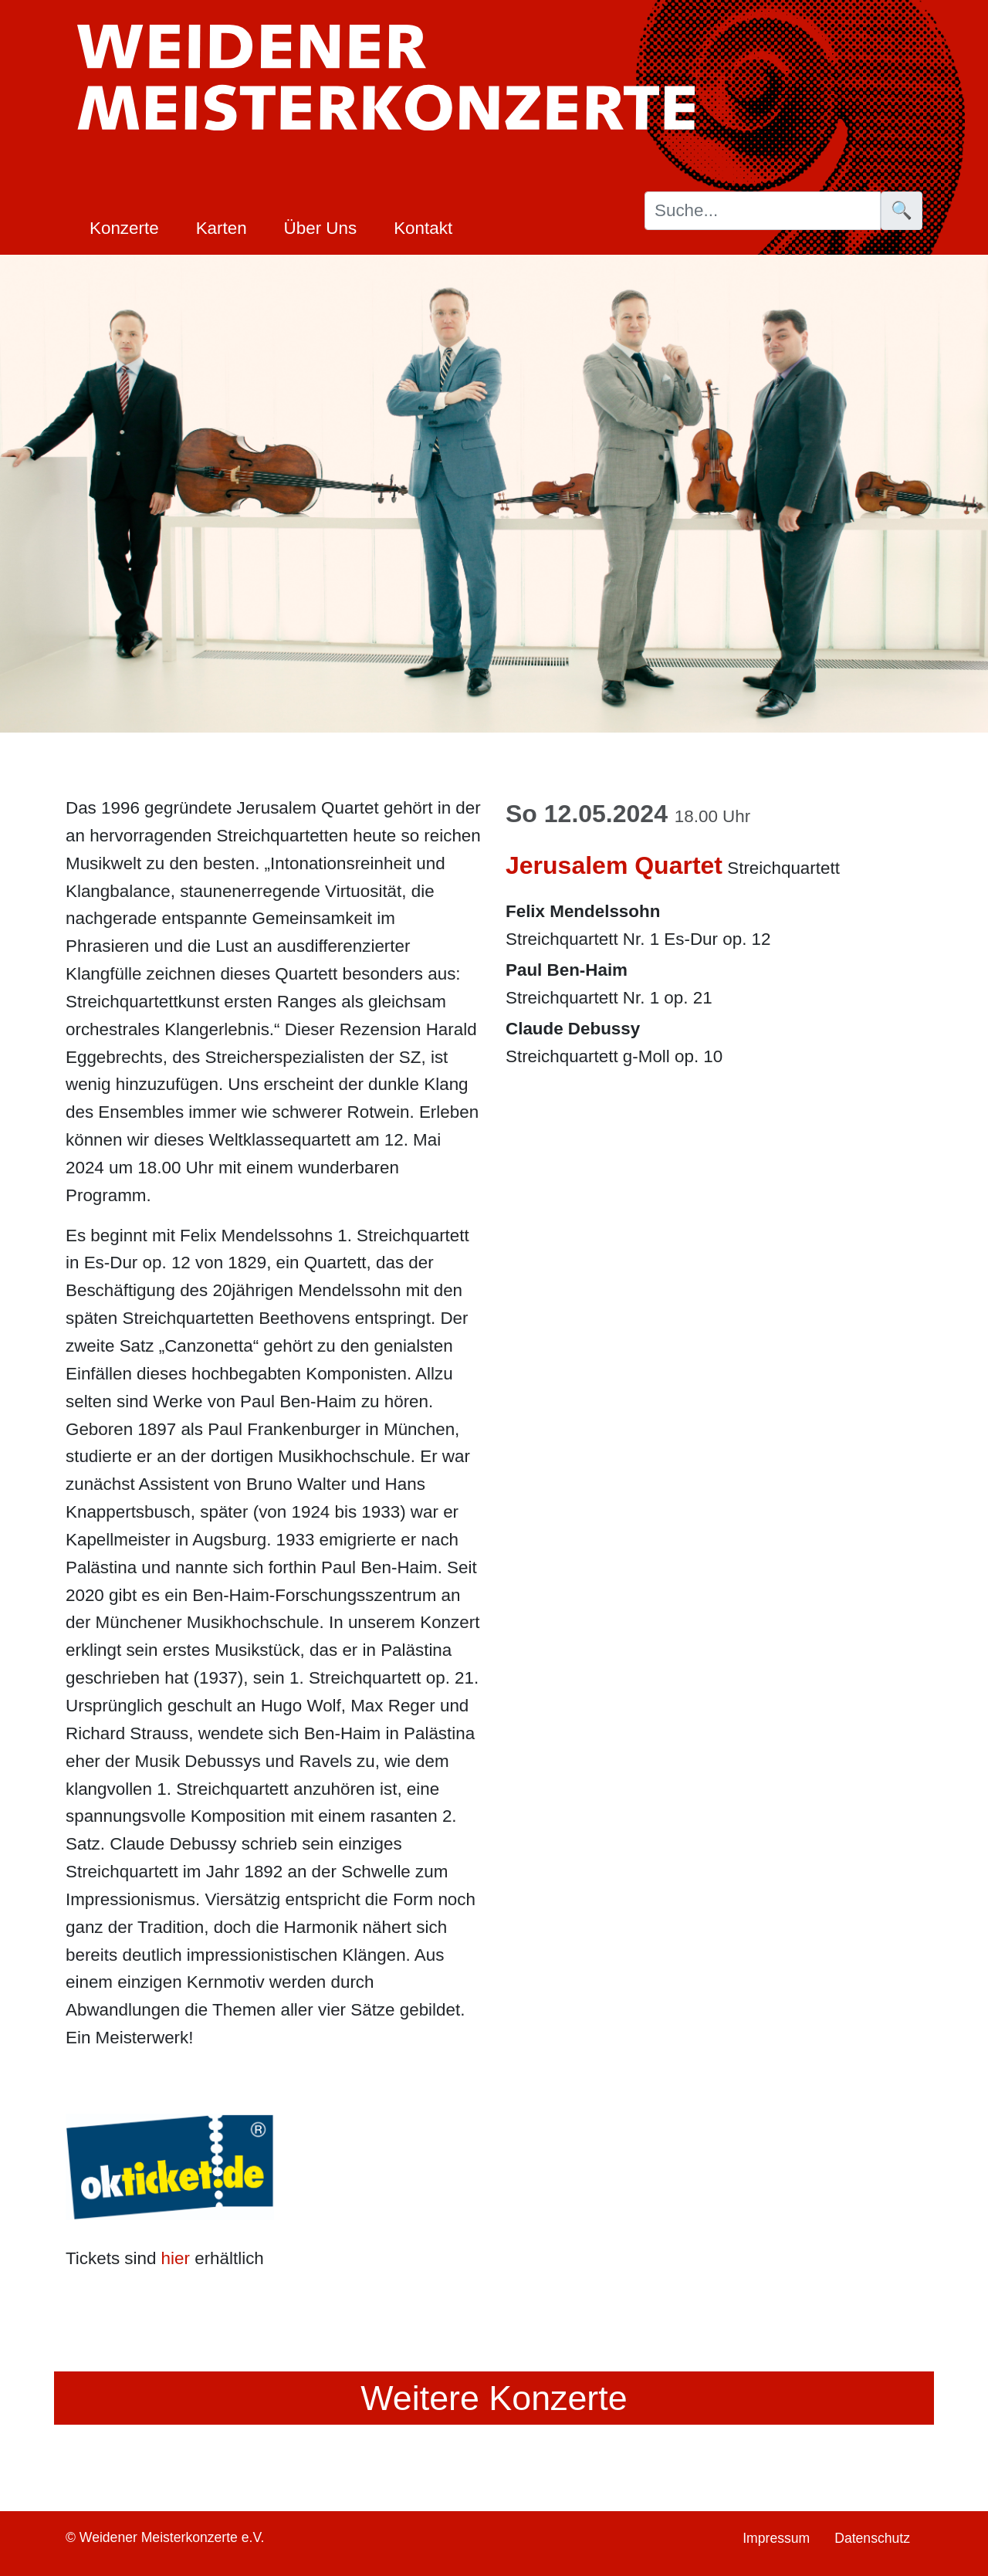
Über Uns (320, 228)
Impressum (776, 2538)
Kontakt (423, 228)
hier (175, 2258)
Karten (221, 228)
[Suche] (763, 210)
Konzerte (124, 228)
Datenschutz (872, 2538)
